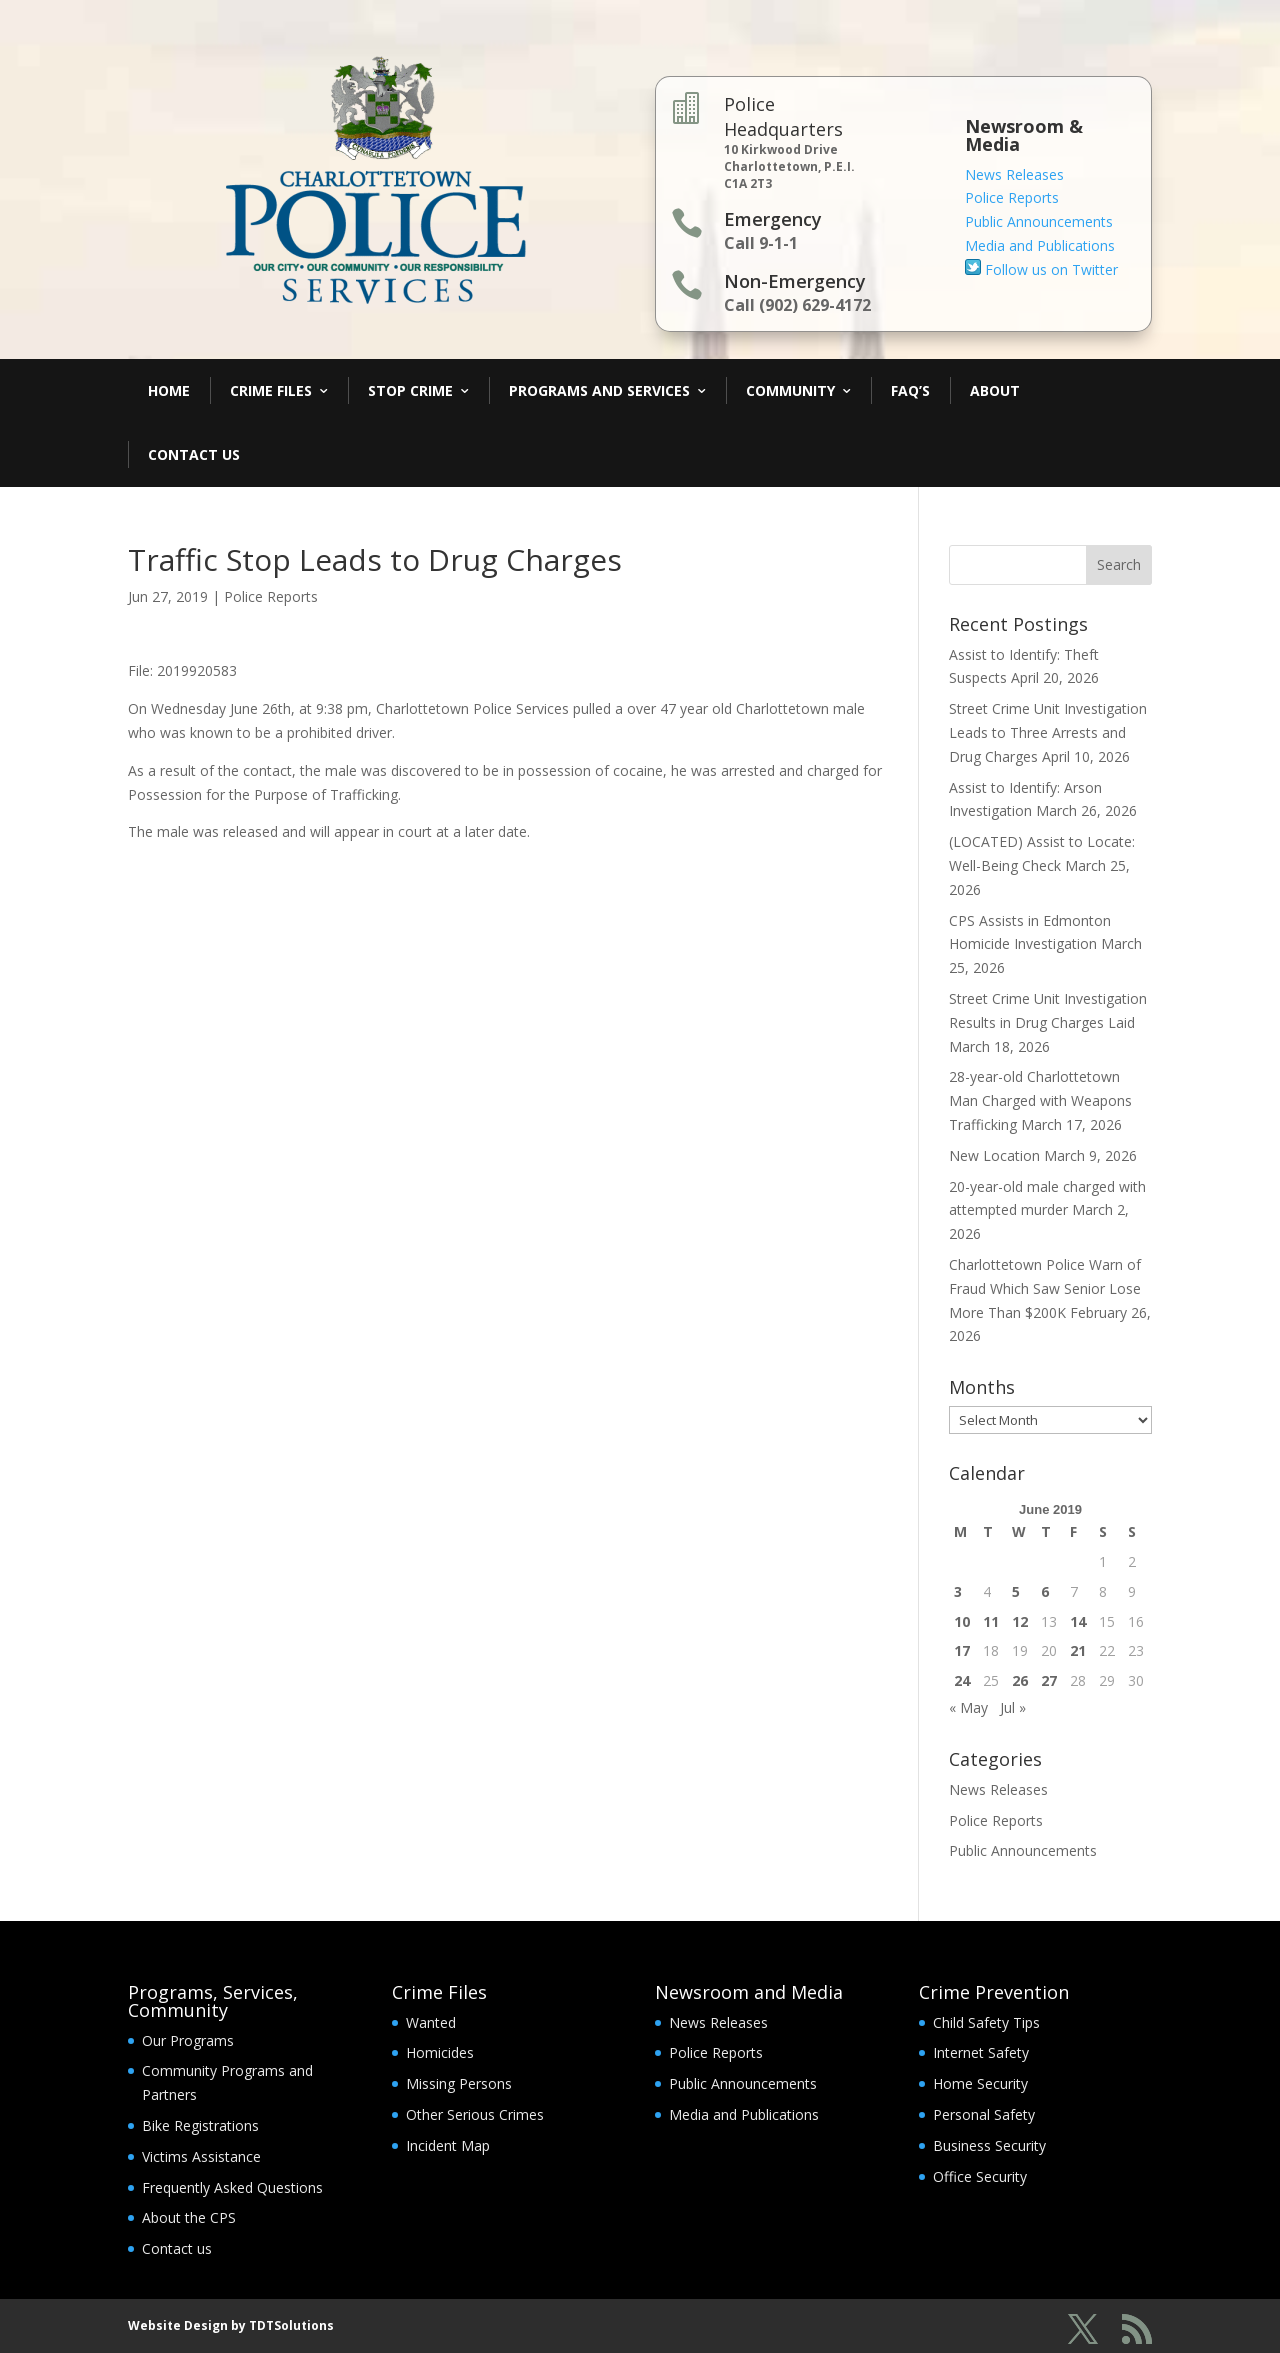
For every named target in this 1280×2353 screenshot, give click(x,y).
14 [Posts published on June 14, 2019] (1078, 1621)
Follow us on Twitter (1041, 269)
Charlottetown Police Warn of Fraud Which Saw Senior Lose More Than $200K (1045, 1288)
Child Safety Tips (986, 2022)
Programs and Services (599, 390)
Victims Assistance (201, 2156)
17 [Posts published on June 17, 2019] (962, 1650)
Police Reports (1012, 197)
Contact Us (194, 454)
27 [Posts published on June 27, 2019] (1049, 1680)
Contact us (177, 2248)
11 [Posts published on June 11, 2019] (991, 1621)
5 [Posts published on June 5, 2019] (1016, 1591)
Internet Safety (981, 2052)
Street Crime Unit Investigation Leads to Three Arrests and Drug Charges (1048, 732)
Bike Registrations (200, 2125)
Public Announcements (1039, 221)
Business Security (989, 2145)
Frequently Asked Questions (232, 2187)
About (995, 390)
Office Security (980, 2176)
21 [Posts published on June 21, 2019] (1078, 1650)
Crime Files (271, 390)
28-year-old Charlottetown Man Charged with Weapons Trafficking (1040, 1100)
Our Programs (188, 2040)
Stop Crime (410, 390)
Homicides (440, 2052)
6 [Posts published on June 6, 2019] (1045, 1591)
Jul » (1013, 1707)
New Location (994, 1155)
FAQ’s (910, 390)
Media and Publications (1040, 245)
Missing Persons (459, 2083)
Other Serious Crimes (475, 2114)
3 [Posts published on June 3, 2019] (958, 1591)
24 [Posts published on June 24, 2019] (962, 1680)
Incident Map (448, 2145)
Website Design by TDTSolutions (231, 2325)
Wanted (431, 2022)
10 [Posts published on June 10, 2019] (962, 1621)
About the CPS (189, 2217)
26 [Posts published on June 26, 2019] (1020, 1680)
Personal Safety (984, 2114)
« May (968, 1707)
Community (790, 390)
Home (169, 390)
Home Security (980, 2083)
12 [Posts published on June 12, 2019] (1020, 1621)
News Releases (1014, 174)
